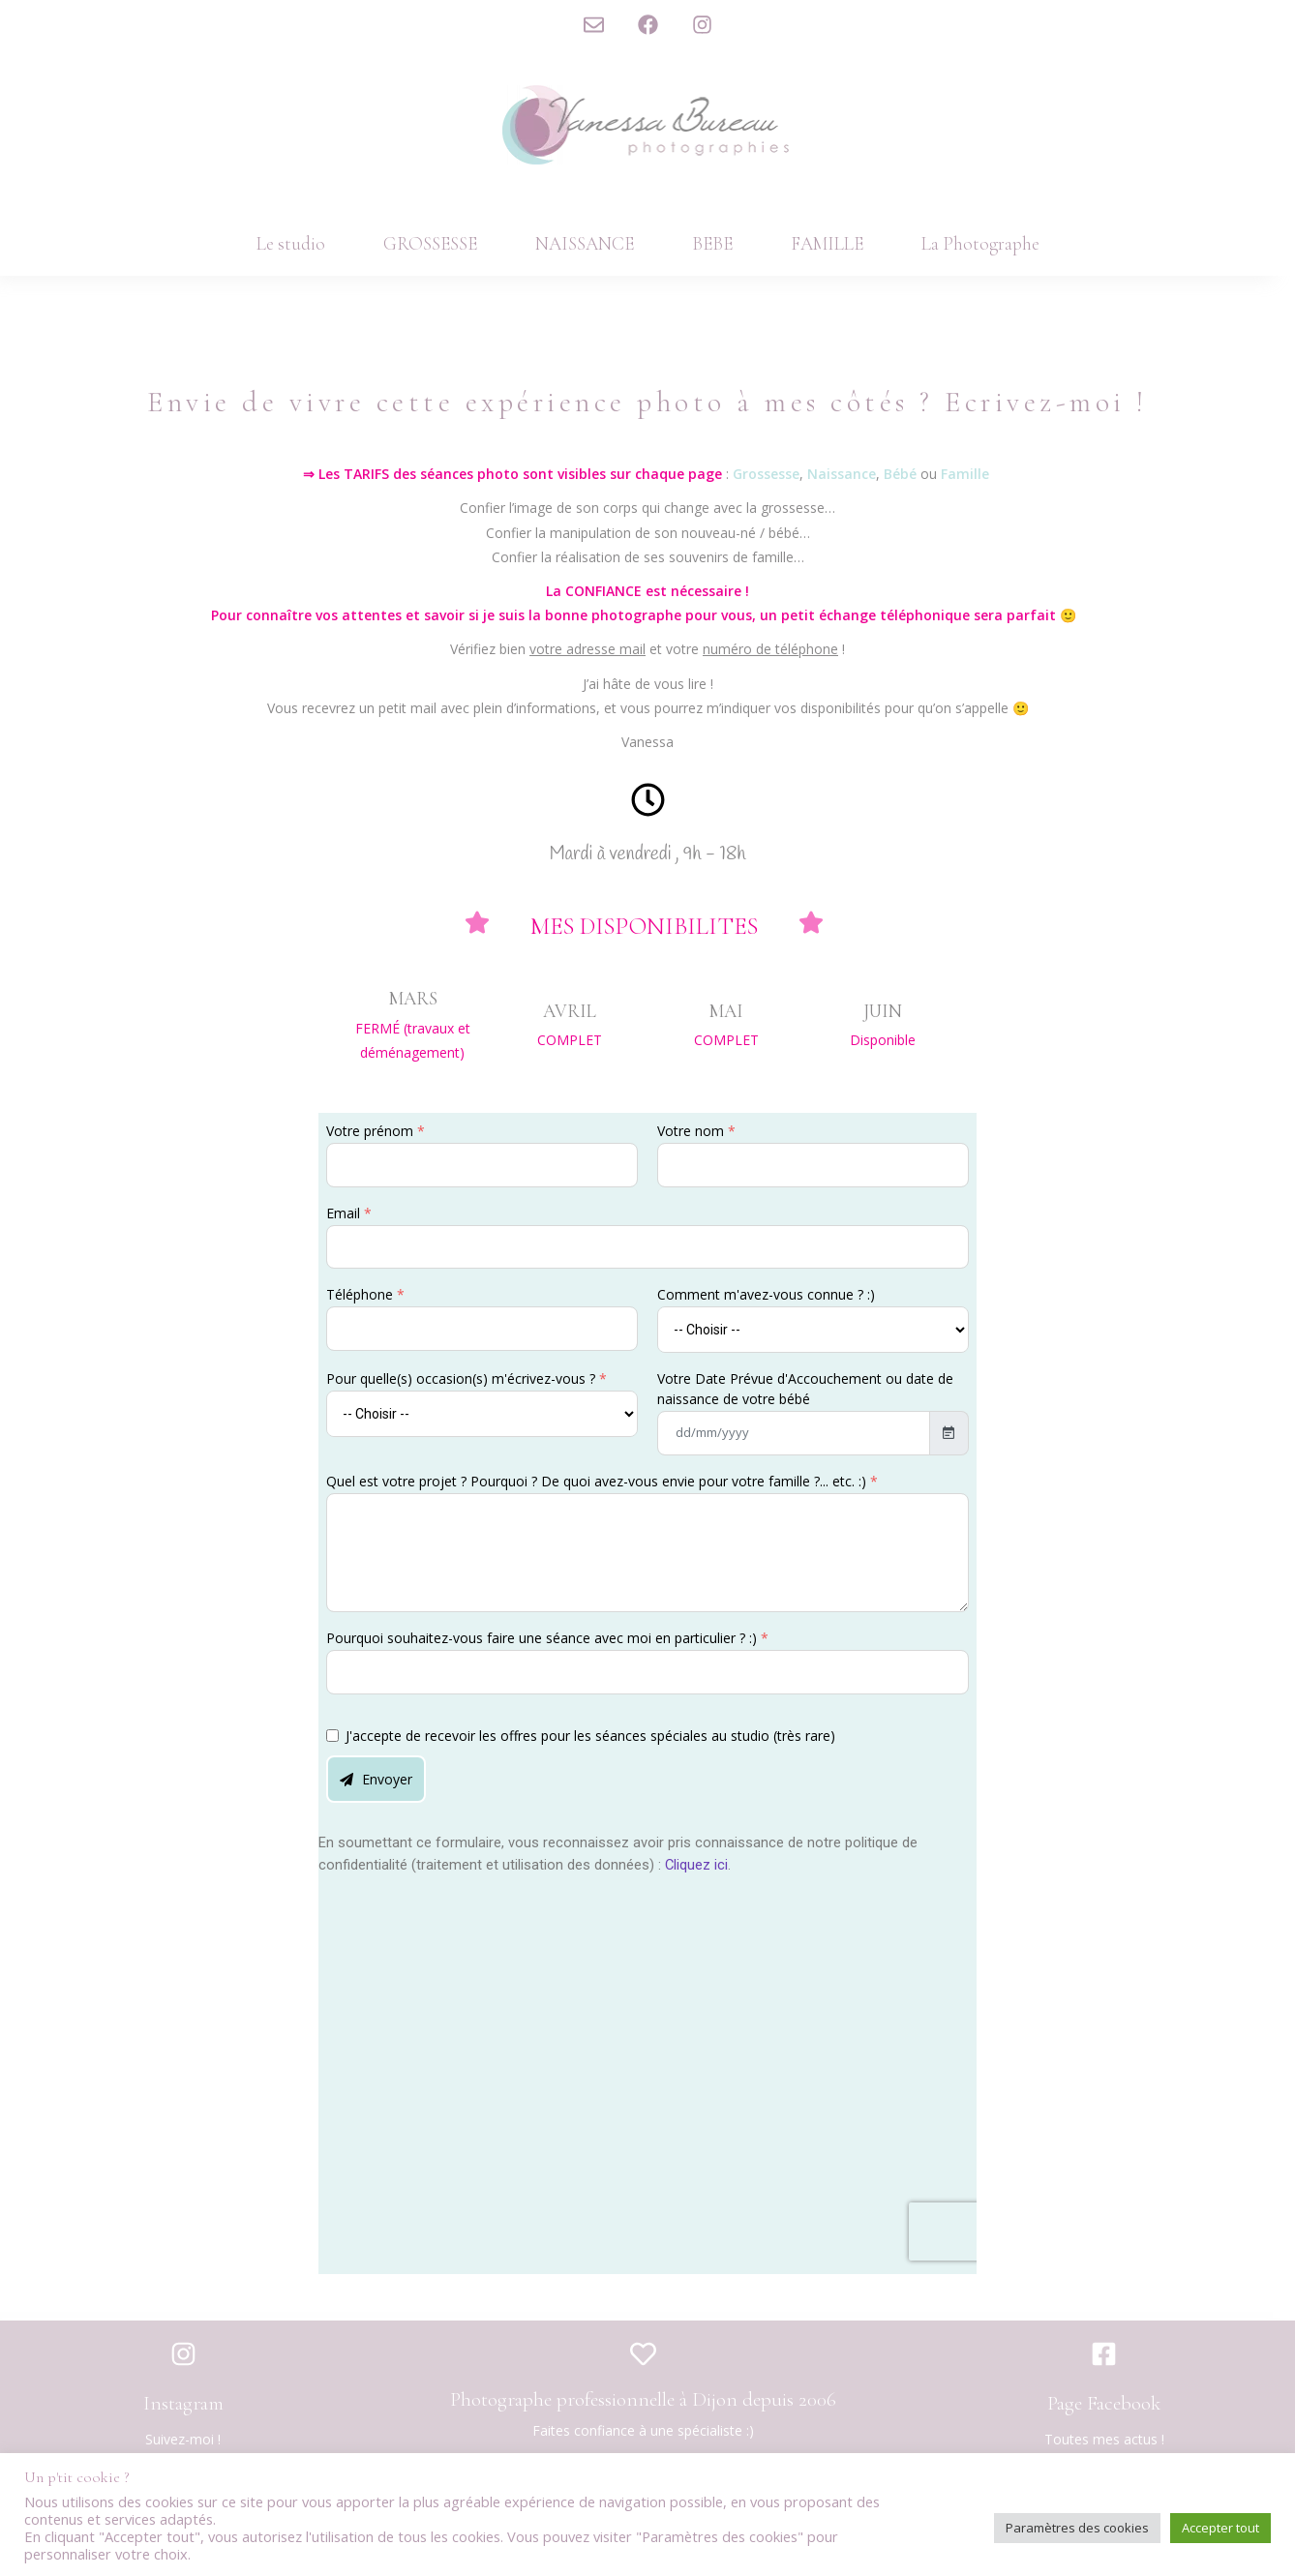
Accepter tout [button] (1220, 2527)
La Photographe (980, 243)
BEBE (712, 243)
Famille (965, 473)
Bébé (902, 473)
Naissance (841, 473)
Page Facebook (1103, 2403)
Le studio (290, 243)
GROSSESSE (430, 243)
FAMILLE (827, 243)
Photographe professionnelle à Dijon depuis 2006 (643, 2399)
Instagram (183, 2403)
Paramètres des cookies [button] (1077, 2527)
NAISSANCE (584, 243)
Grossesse (766, 473)
